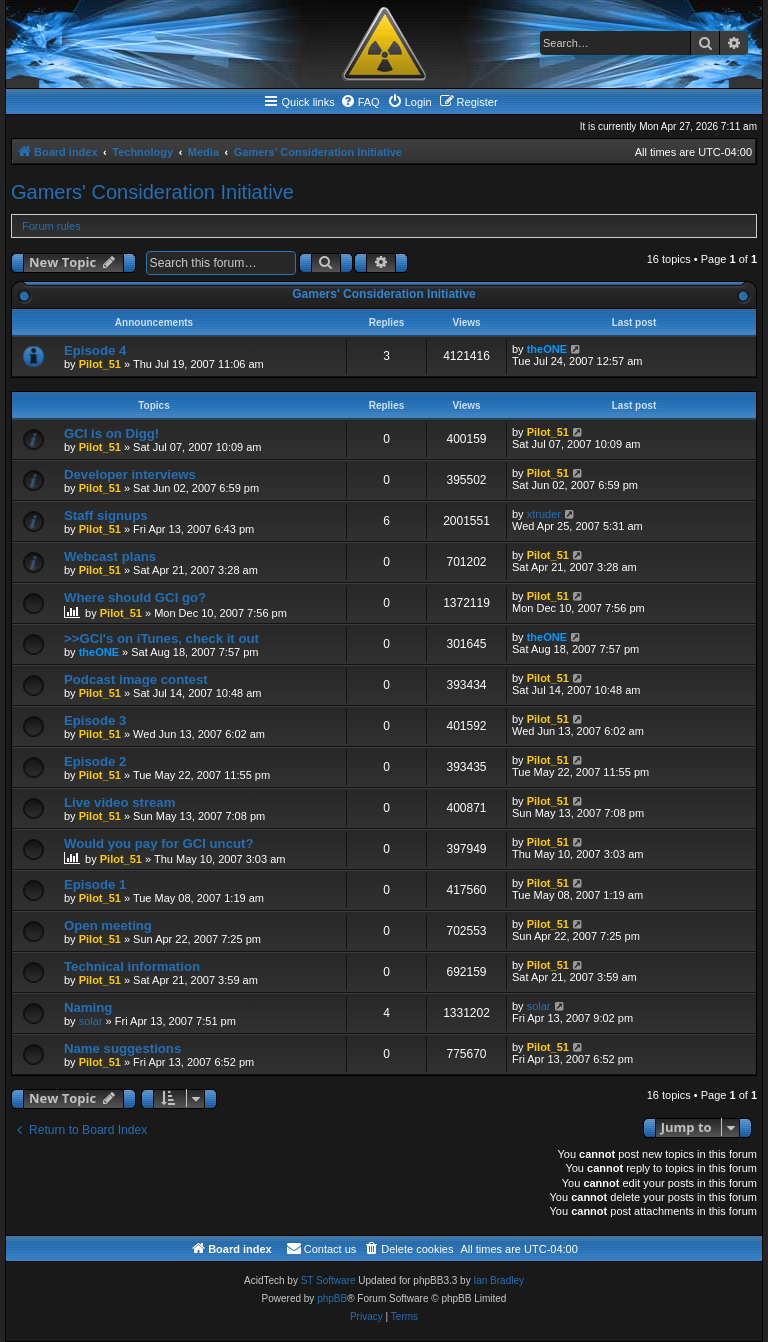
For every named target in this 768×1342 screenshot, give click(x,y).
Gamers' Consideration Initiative (152, 192)
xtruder (544, 514)
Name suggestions (122, 1048)
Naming (88, 1007)
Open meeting (108, 925)
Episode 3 (95, 720)
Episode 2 (95, 761)
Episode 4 (95, 350)
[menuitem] (360, 102)
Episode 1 (95, 884)
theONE (547, 349)
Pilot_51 (100, 364)
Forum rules (51, 226)
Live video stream (119, 802)
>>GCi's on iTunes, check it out (161, 638)
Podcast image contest (136, 679)
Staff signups (106, 515)
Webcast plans (110, 556)
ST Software (328, 1280)
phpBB (332, 1298)
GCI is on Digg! (111, 433)
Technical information (132, 966)
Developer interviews (130, 474)
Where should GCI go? (135, 597)
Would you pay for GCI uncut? (159, 843)
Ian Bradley (498, 1280)
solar (91, 1021)
